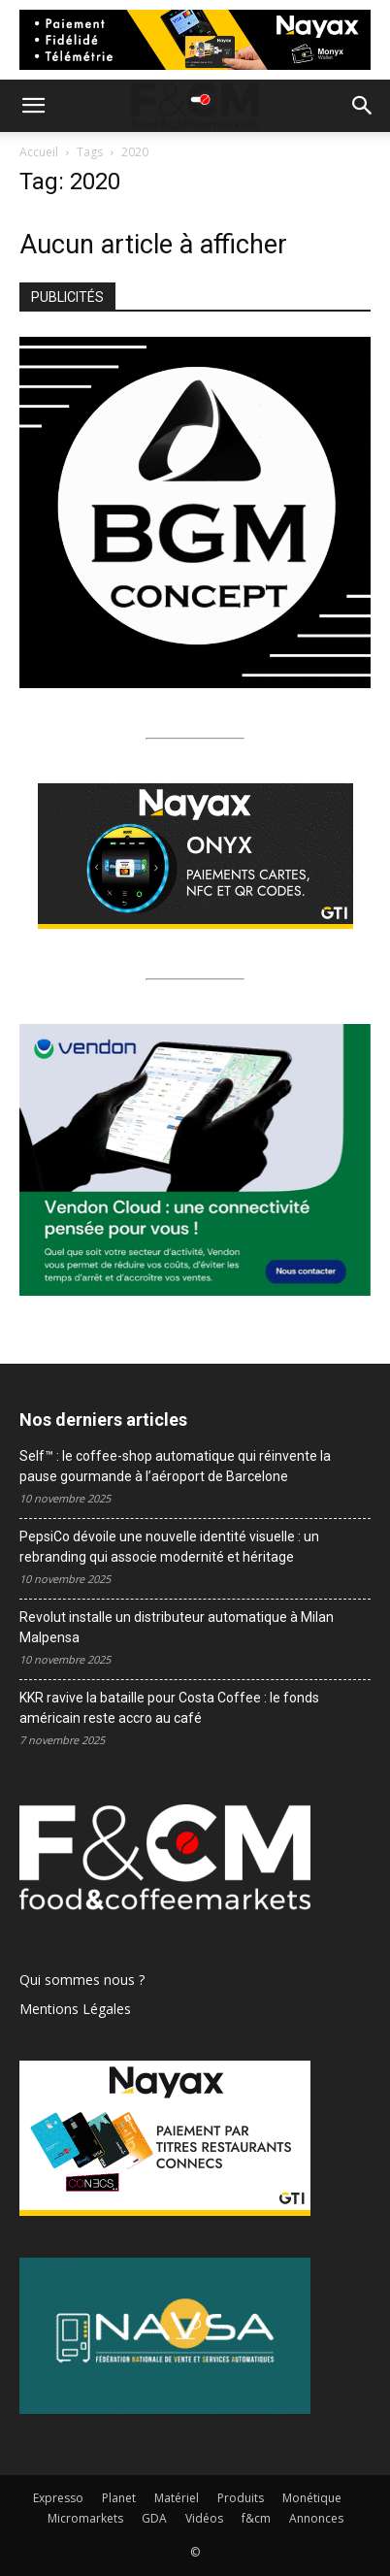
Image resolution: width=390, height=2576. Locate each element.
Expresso (58, 2498)
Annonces (316, 2518)
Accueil (38, 152)
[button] (33, 106)
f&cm (256, 2518)
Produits (240, 2498)
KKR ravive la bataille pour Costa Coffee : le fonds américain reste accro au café (169, 1708)
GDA (154, 2518)
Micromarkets (85, 2518)
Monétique (311, 2498)
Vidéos (204, 2518)
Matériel (176, 2498)
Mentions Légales (75, 2008)
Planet (119, 2498)
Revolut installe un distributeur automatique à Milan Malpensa (176, 1627)
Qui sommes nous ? (82, 1979)
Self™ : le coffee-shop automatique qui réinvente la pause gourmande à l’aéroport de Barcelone (175, 1466)
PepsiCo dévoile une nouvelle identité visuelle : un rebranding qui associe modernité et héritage (169, 1547)
